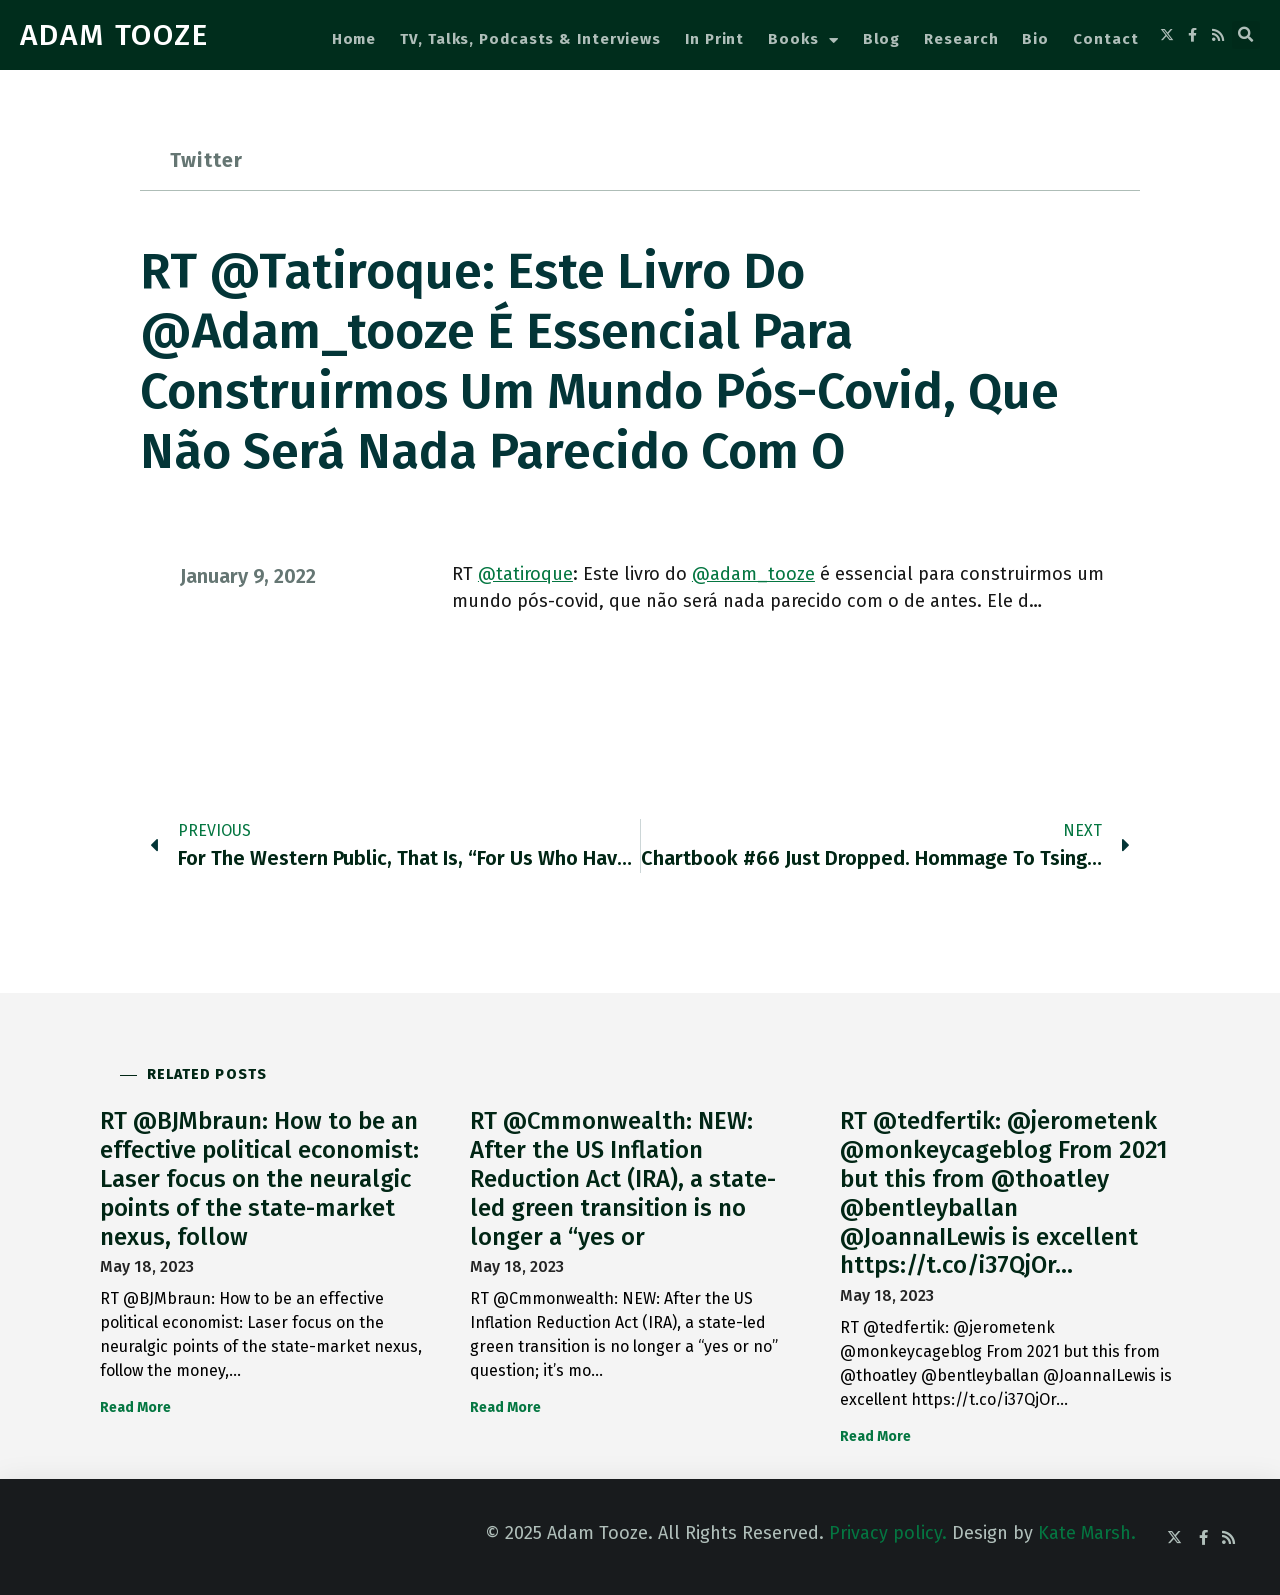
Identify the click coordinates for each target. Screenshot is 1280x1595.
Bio (1035, 39)
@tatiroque (525, 574)
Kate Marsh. (1087, 1533)
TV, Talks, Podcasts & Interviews (530, 39)
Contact (1105, 39)
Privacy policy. (888, 1533)
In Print (714, 39)
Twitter (206, 160)
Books (803, 40)
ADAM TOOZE (114, 35)
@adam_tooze (753, 574)
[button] (1246, 35)
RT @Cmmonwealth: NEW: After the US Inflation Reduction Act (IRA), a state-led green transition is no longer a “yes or (623, 1178)
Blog (882, 39)
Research (961, 39)
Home (354, 39)
